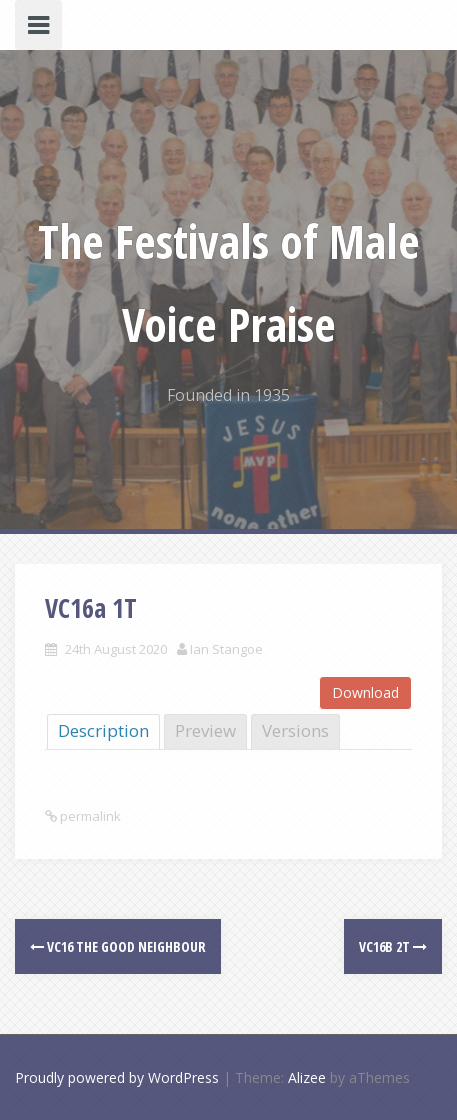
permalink (89, 816)
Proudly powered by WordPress (117, 1077)
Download (365, 692)
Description (103, 730)
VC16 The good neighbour (118, 946)
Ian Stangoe (226, 649)
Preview (205, 730)
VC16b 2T (393, 946)
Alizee (307, 1077)
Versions (295, 730)
